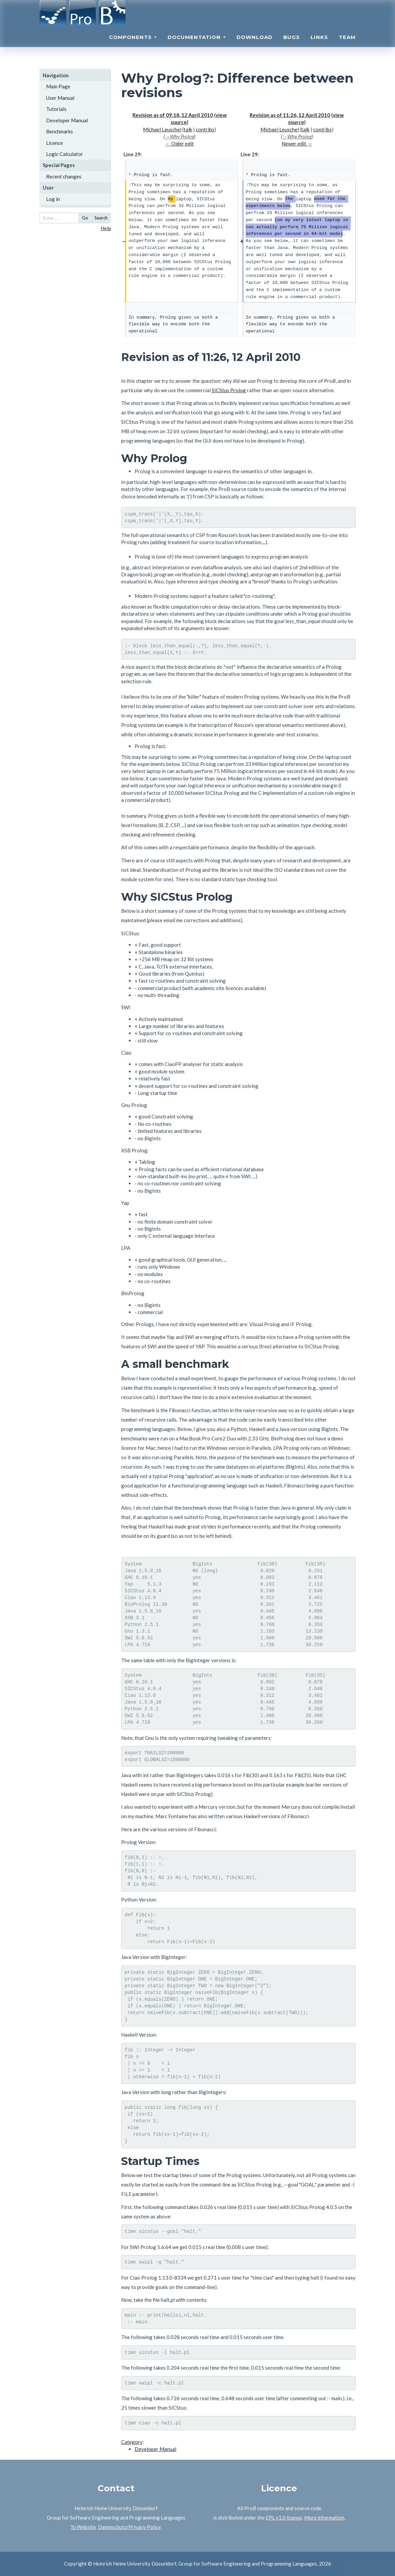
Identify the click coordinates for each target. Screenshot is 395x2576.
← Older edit (179, 143)
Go (85, 217)
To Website (83, 2527)
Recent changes (63, 176)
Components (133, 45)
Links (319, 45)
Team (347, 45)
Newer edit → (297, 143)
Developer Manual (67, 120)
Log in (53, 199)
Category (132, 2442)
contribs (205, 129)
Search (101, 217)
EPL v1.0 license (284, 2517)
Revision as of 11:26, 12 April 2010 (290, 115)
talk (188, 129)
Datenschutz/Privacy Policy (129, 2527)
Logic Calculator (64, 154)
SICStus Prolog (229, 390)
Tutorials (56, 109)
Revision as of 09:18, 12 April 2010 (173, 115)
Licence (54, 143)
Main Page (58, 86)
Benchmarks (59, 131)
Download (255, 45)
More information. (324, 2517)
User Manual (60, 98)
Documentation (197, 45)
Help (106, 228)
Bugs (291, 45)
